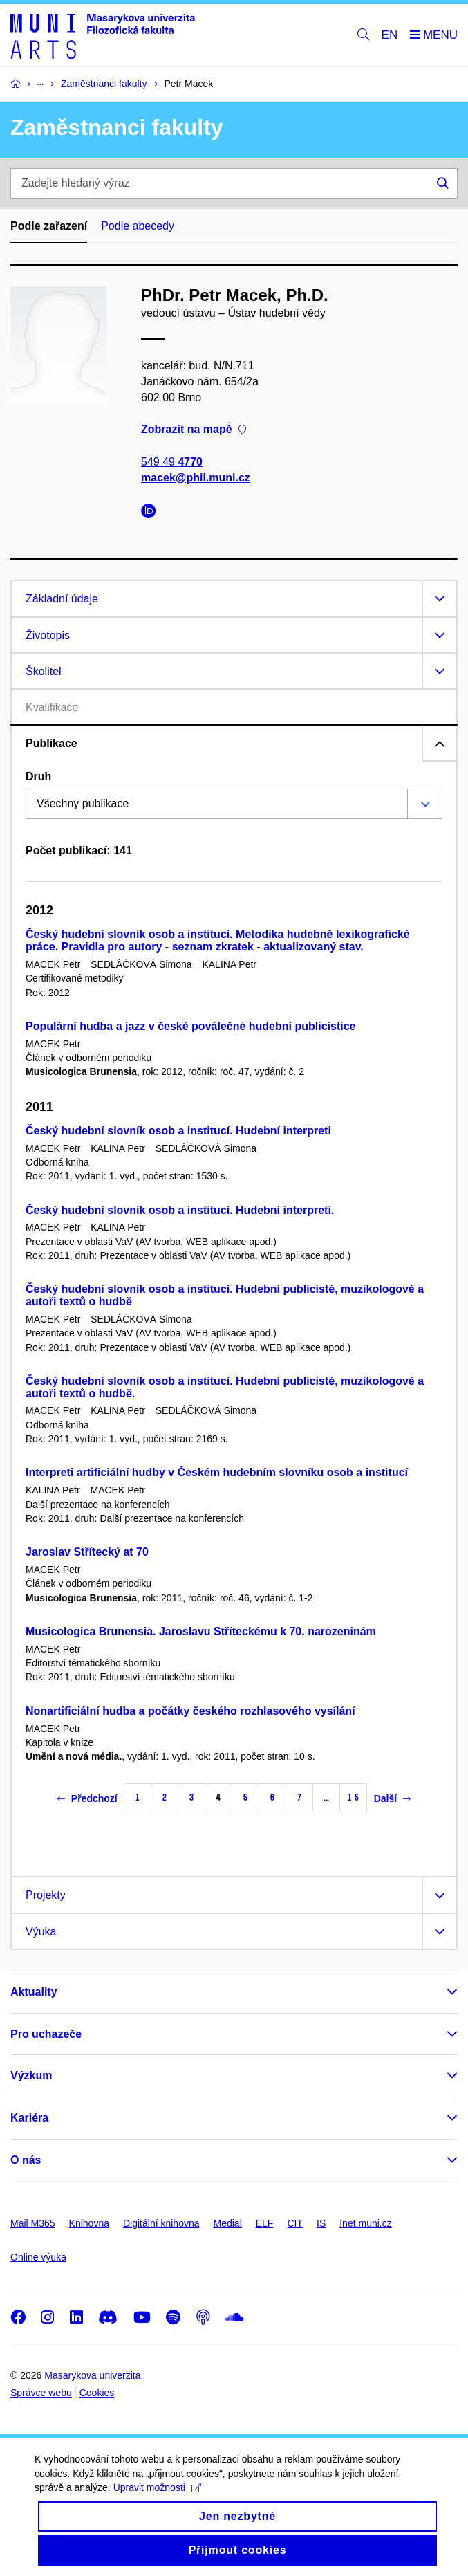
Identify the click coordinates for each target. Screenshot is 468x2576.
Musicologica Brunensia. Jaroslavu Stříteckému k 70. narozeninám (201, 1631)
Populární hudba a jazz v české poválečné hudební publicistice (190, 1026)
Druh (38, 776)
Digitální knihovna (161, 2223)
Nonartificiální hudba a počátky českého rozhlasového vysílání (190, 1711)
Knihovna (89, 2223)
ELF (265, 2223)
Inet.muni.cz (365, 2223)
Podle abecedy (137, 226)
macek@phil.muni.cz (195, 478)
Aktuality (33, 1992)
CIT (295, 2223)
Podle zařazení (48, 226)
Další (392, 1798)
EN (390, 35)
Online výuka (38, 2257)
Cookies (97, 2392)
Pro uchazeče (46, 2034)
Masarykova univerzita (92, 2375)
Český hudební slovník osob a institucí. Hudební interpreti (178, 1131)
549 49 (172, 461)
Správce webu (41, 2392)
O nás (25, 2160)
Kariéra (29, 2118)
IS (321, 2223)
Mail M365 (32, 2223)
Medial (228, 2223)
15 (353, 1797)
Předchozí (87, 1798)
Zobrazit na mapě (193, 429)
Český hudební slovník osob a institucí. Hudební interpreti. (180, 1210)
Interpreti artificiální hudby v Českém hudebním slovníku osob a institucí (217, 1472)
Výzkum (31, 2075)
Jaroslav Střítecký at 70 (87, 1552)
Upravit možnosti (157, 2499)
